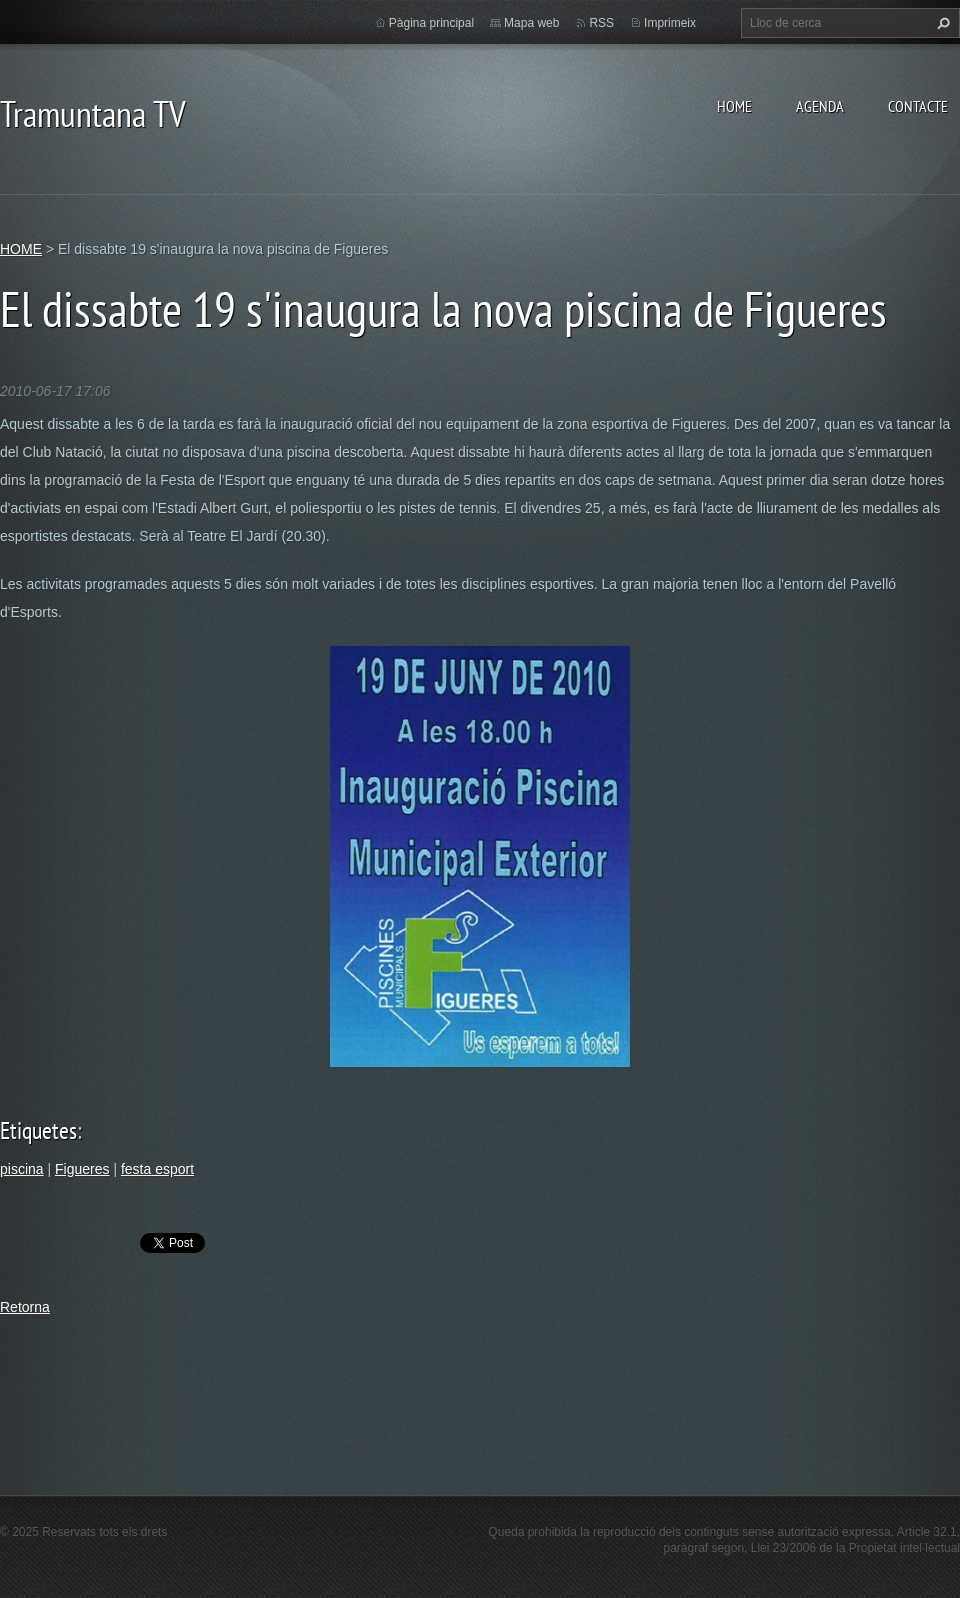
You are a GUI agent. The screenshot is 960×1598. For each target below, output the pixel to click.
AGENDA (820, 106)
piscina (22, 1169)
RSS (601, 23)
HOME (734, 106)
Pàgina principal (431, 23)
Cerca (941, 23)
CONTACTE (918, 106)
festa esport (157, 1169)
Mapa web (531, 23)
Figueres (82, 1169)
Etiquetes (38, 1130)
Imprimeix (670, 23)
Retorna (25, 1307)
